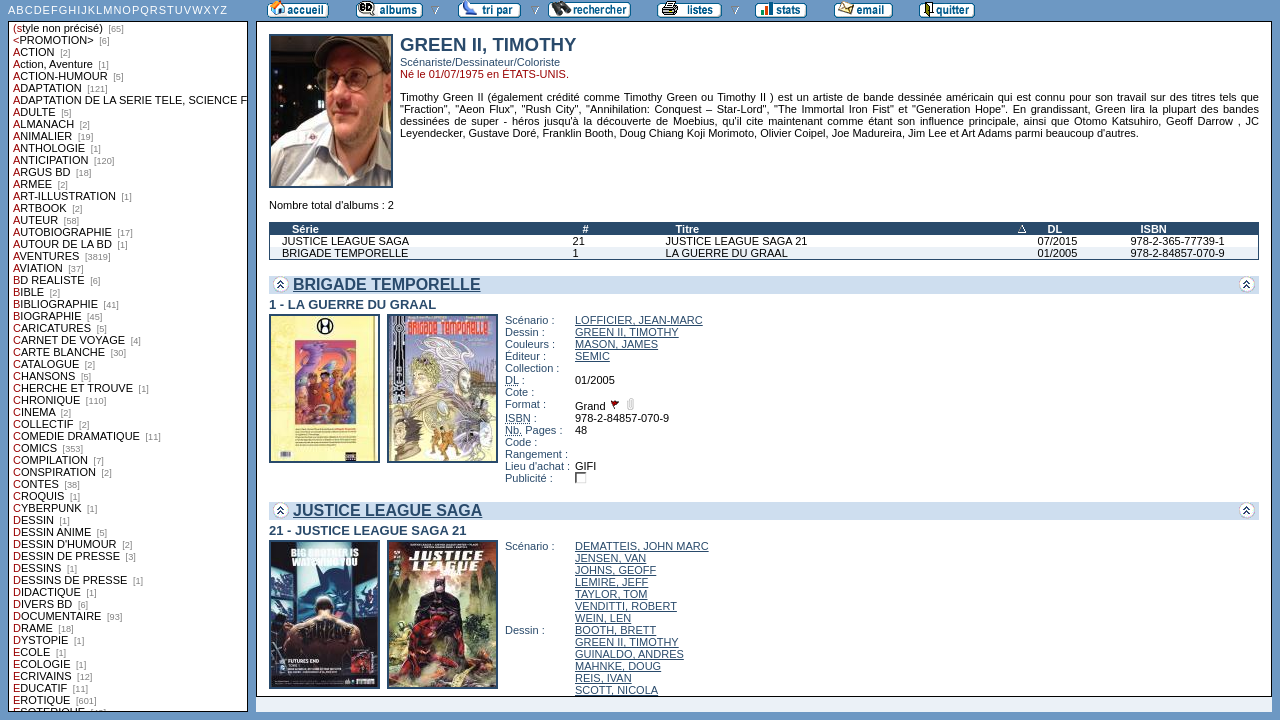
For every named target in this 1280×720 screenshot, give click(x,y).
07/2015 (1058, 241)
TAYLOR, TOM (611, 594)
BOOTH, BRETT (615, 630)
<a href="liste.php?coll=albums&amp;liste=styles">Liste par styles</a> (128, 356)
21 (579, 241)
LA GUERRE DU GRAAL (727, 253)
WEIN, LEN (603, 618)
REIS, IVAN (603, 678)
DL (1055, 229)
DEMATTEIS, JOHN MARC (642, 546)
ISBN (1153, 229)
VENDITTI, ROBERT (626, 606)
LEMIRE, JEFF (611, 582)
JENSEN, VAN (610, 558)
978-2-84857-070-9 (1177, 253)
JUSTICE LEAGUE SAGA (345, 241)
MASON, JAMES (616, 344)
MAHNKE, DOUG (618, 666)
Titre (688, 229)
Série (305, 229)
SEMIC (592, 356)
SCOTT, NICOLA (616, 690)
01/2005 (1058, 253)
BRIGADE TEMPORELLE (345, 253)
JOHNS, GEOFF (615, 570)
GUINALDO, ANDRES (629, 654)
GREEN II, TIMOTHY (627, 332)
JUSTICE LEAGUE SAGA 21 (737, 241)
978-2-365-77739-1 (1177, 241)
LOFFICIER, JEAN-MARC (639, 320)
